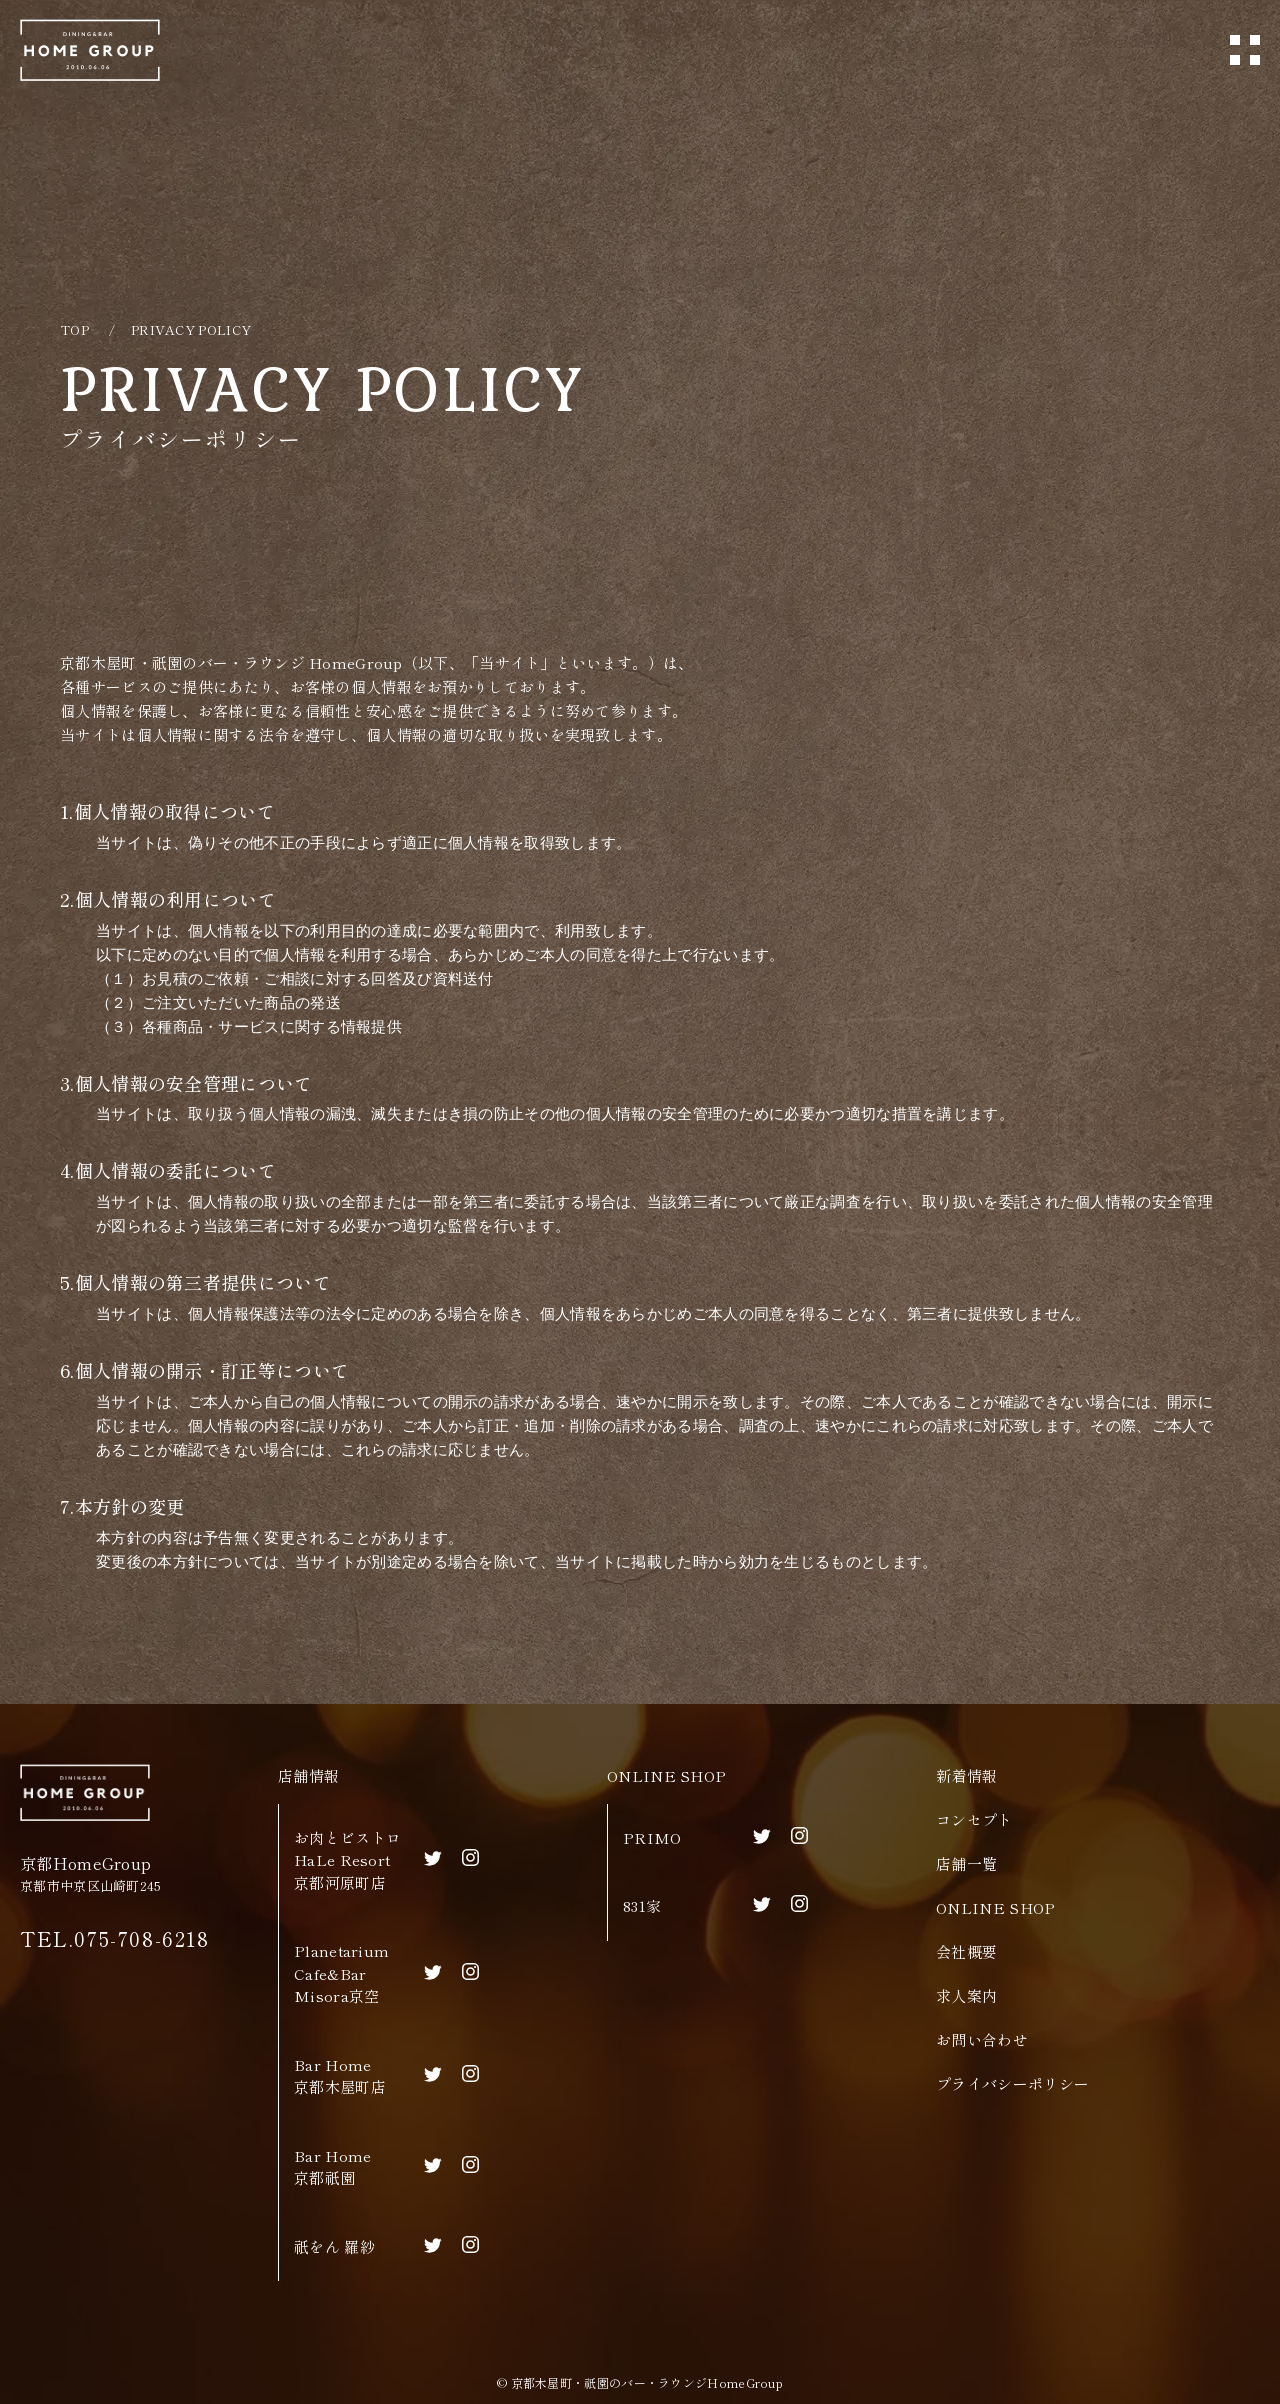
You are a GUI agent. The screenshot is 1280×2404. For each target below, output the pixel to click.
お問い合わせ (982, 2039)
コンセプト (974, 1819)
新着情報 (966, 1775)
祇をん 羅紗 (334, 2246)
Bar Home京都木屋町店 (340, 2076)
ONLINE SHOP (666, 1775)
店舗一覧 (966, 1863)
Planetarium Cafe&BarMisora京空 (341, 1973)
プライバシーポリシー (1012, 2083)
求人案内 (966, 1995)
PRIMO (652, 1837)
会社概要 (966, 1951)
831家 (642, 1905)
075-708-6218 (141, 1938)
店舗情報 (308, 1775)
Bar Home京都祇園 (332, 2167)
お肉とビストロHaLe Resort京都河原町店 (347, 1860)
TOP (74, 329)
